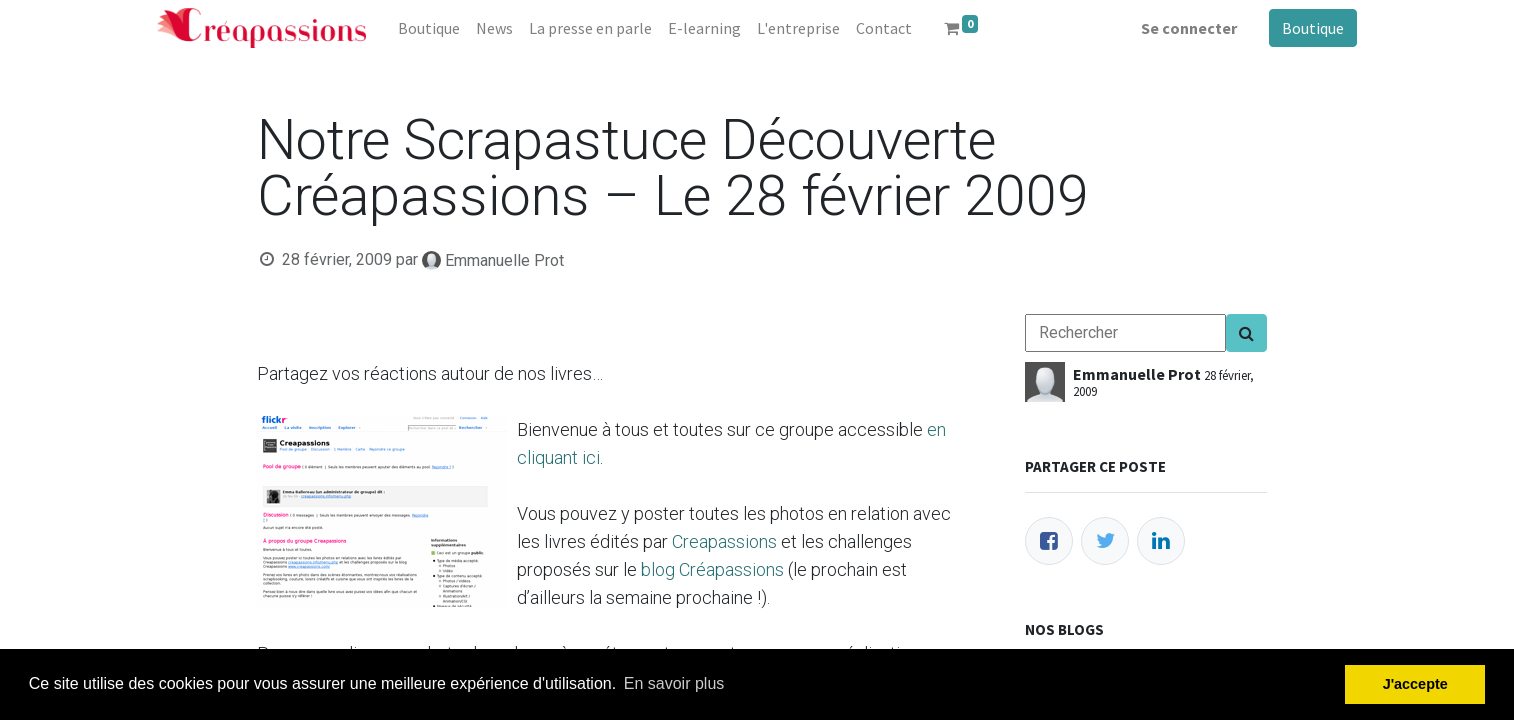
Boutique (1313, 28)
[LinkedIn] (1161, 541)
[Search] (1246, 333)
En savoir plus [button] (674, 683)
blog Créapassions (712, 569)
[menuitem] (429, 28)
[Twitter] (1105, 541)
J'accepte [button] (1415, 684)
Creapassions (724, 541)
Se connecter (1189, 28)
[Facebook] (1049, 541)
